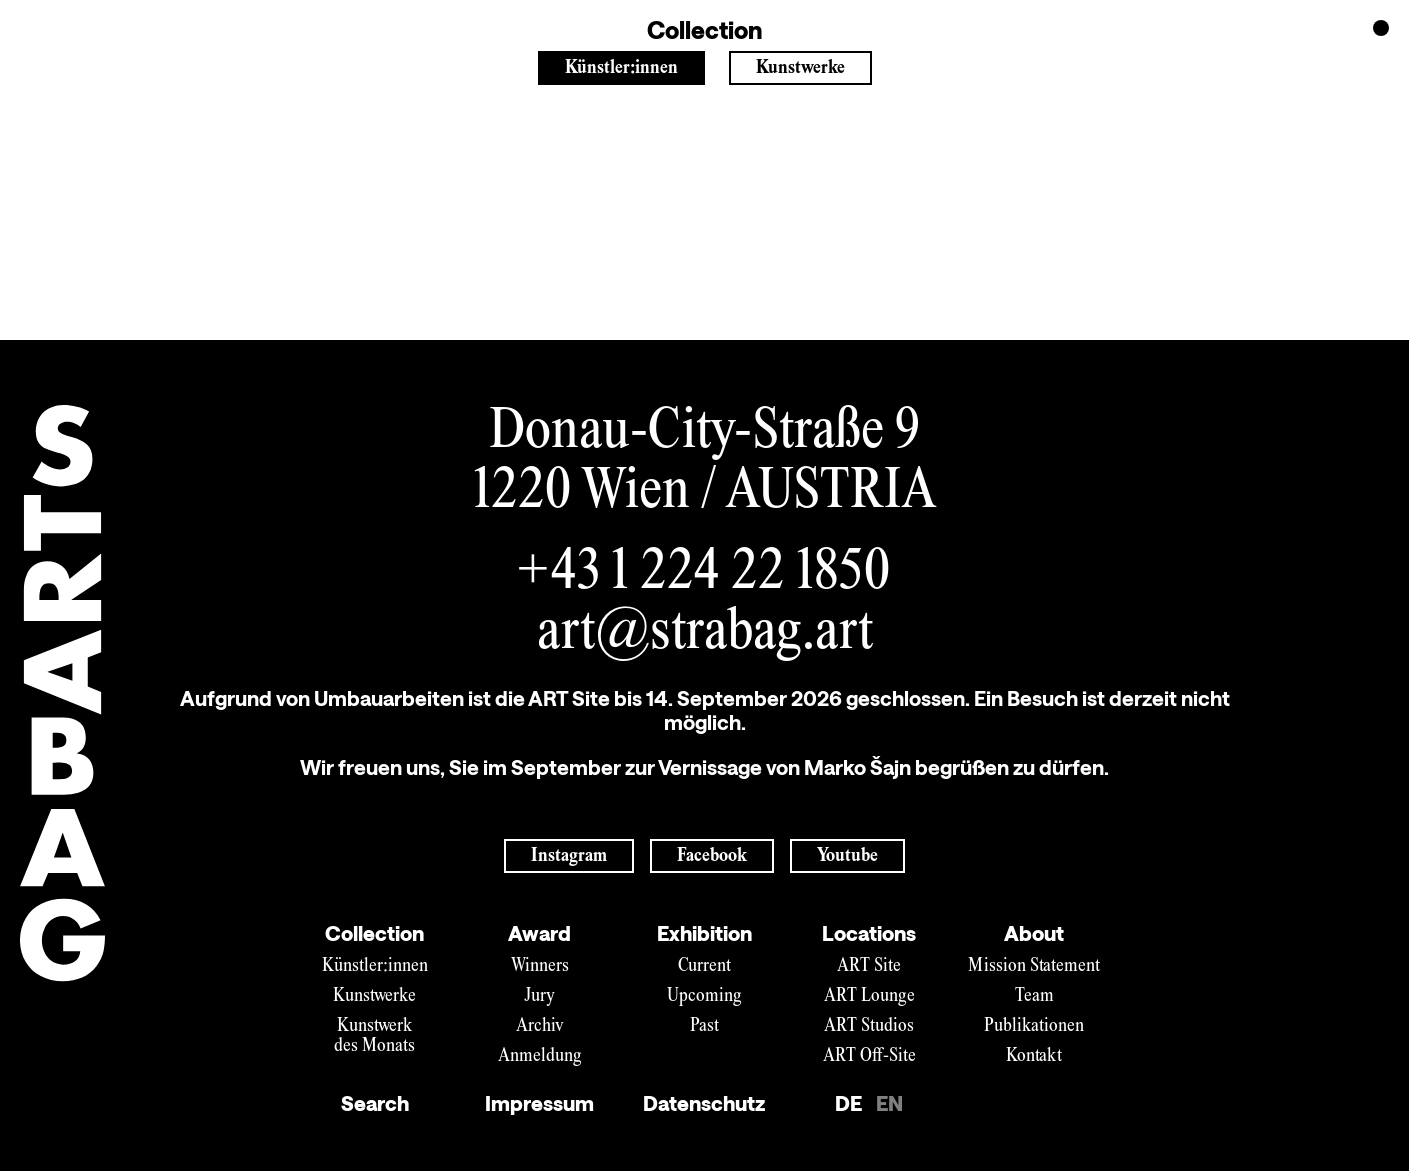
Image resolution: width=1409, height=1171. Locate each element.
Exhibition (704, 933)
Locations (869, 933)
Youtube (847, 856)
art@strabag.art (705, 634)
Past (704, 1026)
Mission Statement (1034, 966)
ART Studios (869, 1026)
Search (375, 1103)
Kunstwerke (800, 68)
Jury (539, 996)
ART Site (869, 966)
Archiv (540, 1026)
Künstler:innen (621, 68)
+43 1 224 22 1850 (704, 574)
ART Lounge (869, 996)
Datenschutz (704, 1103)
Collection (374, 933)
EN (889, 1103)
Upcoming (704, 996)
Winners (540, 966)
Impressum (539, 1103)
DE (848, 1103)
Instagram (569, 856)
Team (1034, 996)
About (1034, 933)
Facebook (712, 856)
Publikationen (1034, 1026)
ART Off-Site (869, 1056)
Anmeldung (540, 1056)
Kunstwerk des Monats (374, 1036)
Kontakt (1034, 1056)
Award (539, 933)
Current (704, 966)
